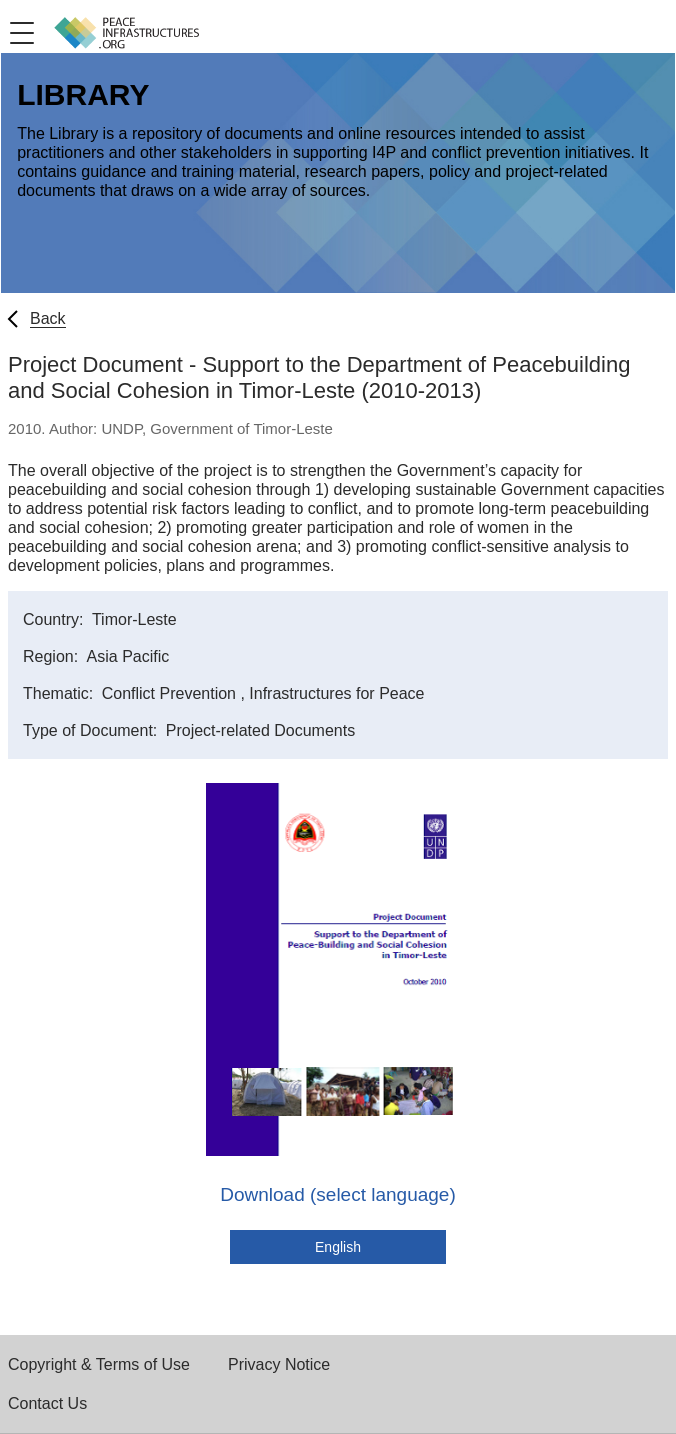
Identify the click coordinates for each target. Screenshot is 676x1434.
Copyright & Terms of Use (99, 1364)
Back (48, 318)
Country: (55, 619)
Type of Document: (92, 730)
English (338, 1247)
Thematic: (60, 693)
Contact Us (47, 1403)
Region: (53, 656)
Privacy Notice (279, 1364)
